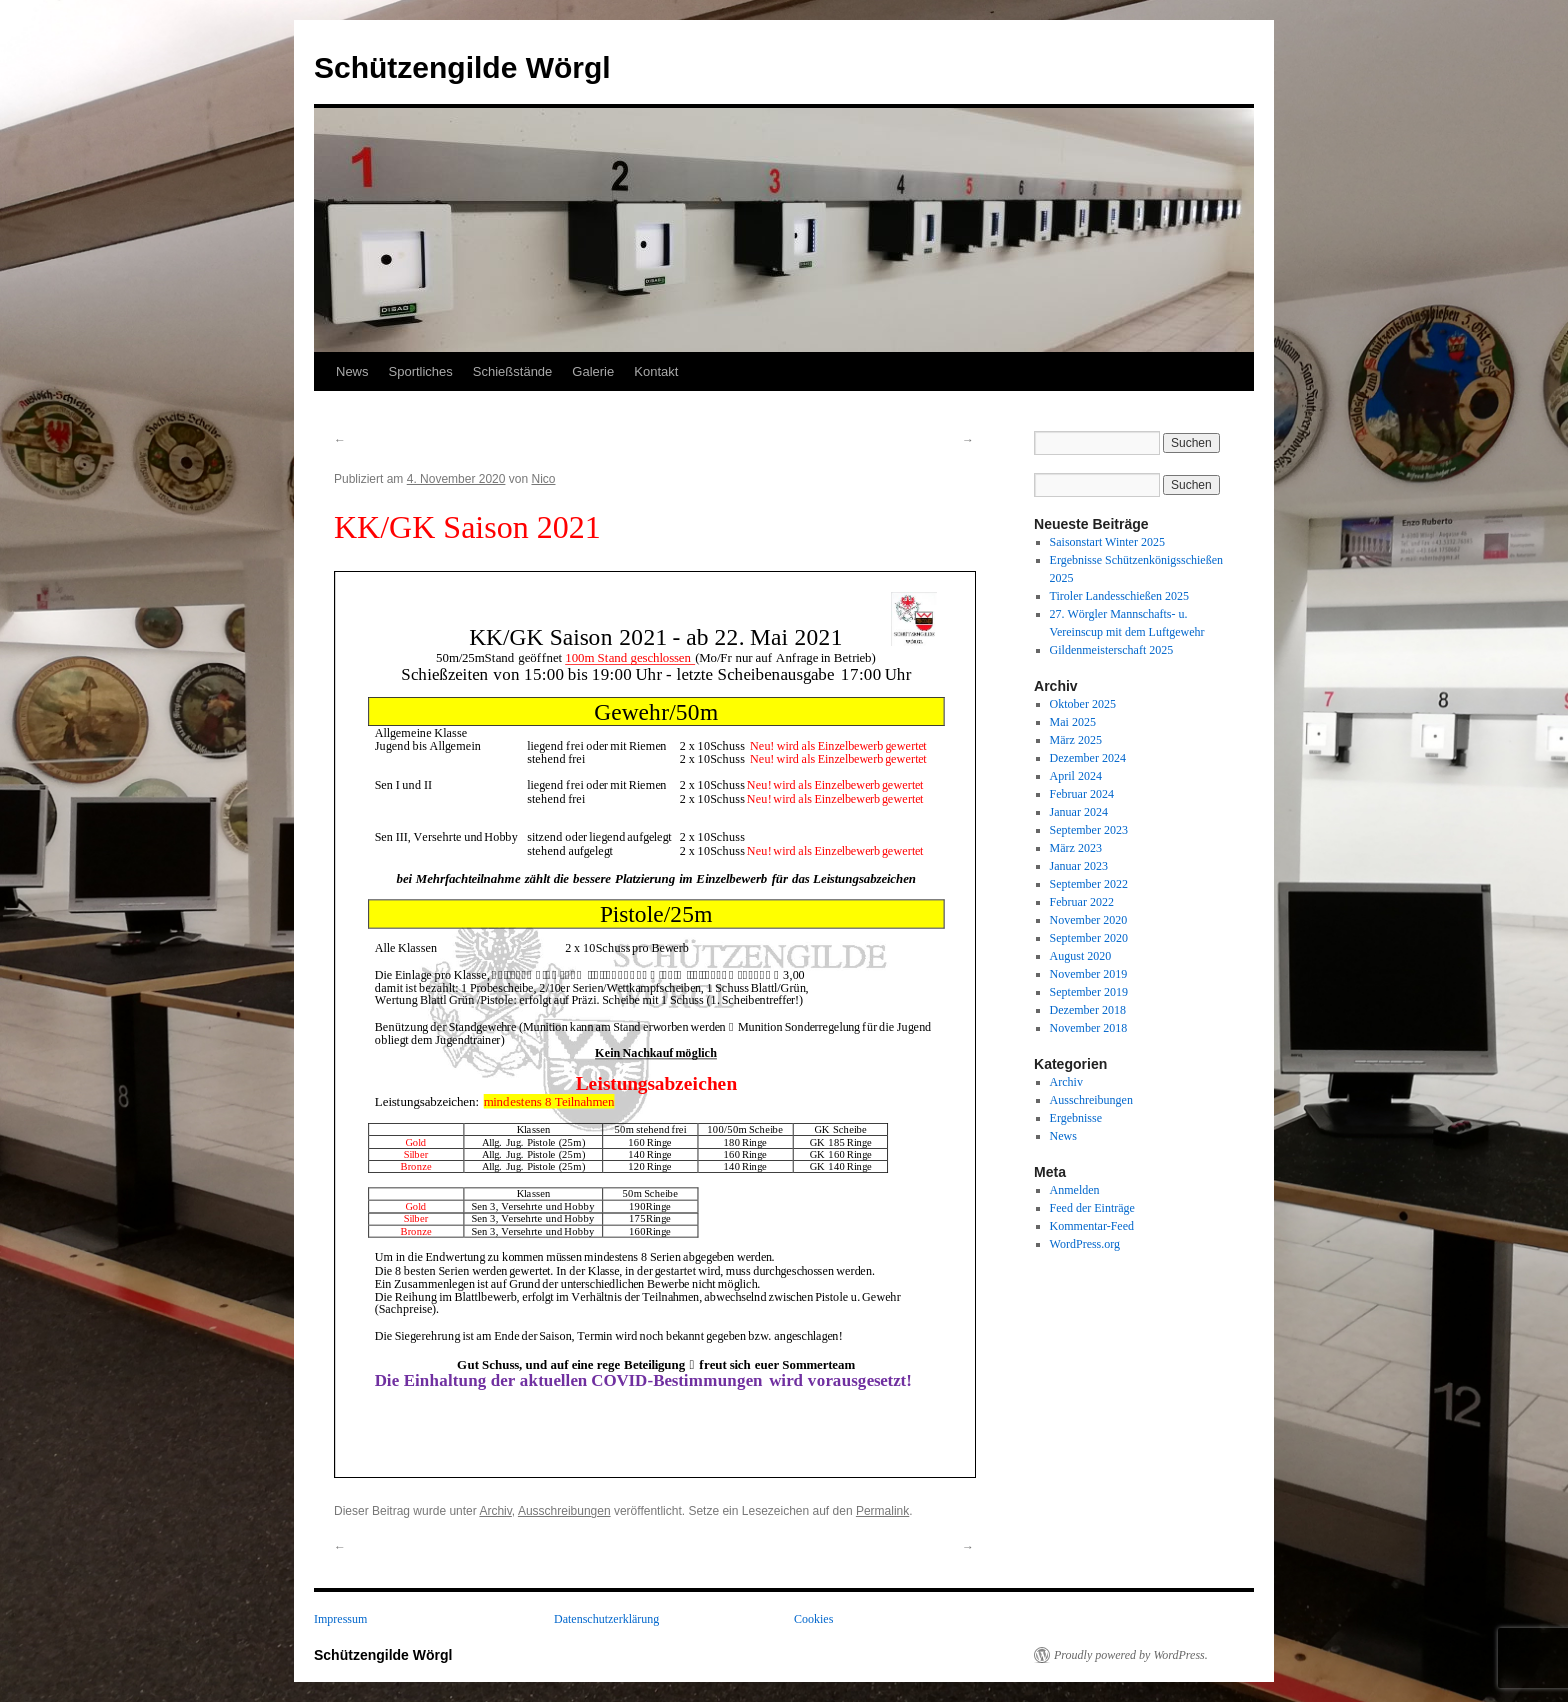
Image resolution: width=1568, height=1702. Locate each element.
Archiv (495, 1511)
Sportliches (421, 371)
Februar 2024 (1082, 794)
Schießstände (513, 371)
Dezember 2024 (1088, 758)
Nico (543, 479)
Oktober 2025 (1083, 704)
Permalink (882, 1511)
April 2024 (1076, 776)
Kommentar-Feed (1092, 1226)
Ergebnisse (1076, 1118)
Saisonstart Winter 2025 (1107, 542)
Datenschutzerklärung (606, 1619)
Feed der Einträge (1092, 1208)
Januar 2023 (1079, 866)
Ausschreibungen (564, 1511)
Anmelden (1075, 1190)
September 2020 (1089, 938)
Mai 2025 (1073, 722)
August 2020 (1081, 956)
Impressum (340, 1619)
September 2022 (1089, 884)
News (352, 371)
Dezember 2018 (1088, 1010)
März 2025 (1076, 740)
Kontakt (656, 371)
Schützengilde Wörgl (462, 67)
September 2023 (1089, 830)
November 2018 (1089, 1028)
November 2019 (1089, 974)
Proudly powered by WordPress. (1131, 1655)
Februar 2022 (1082, 902)
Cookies (813, 1619)
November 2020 (1089, 920)
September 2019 (1089, 992)
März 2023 (1076, 848)
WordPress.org (1085, 1244)
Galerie (593, 371)
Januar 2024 (1079, 812)
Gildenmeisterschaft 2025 (1112, 650)
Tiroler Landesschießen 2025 (1120, 596)
